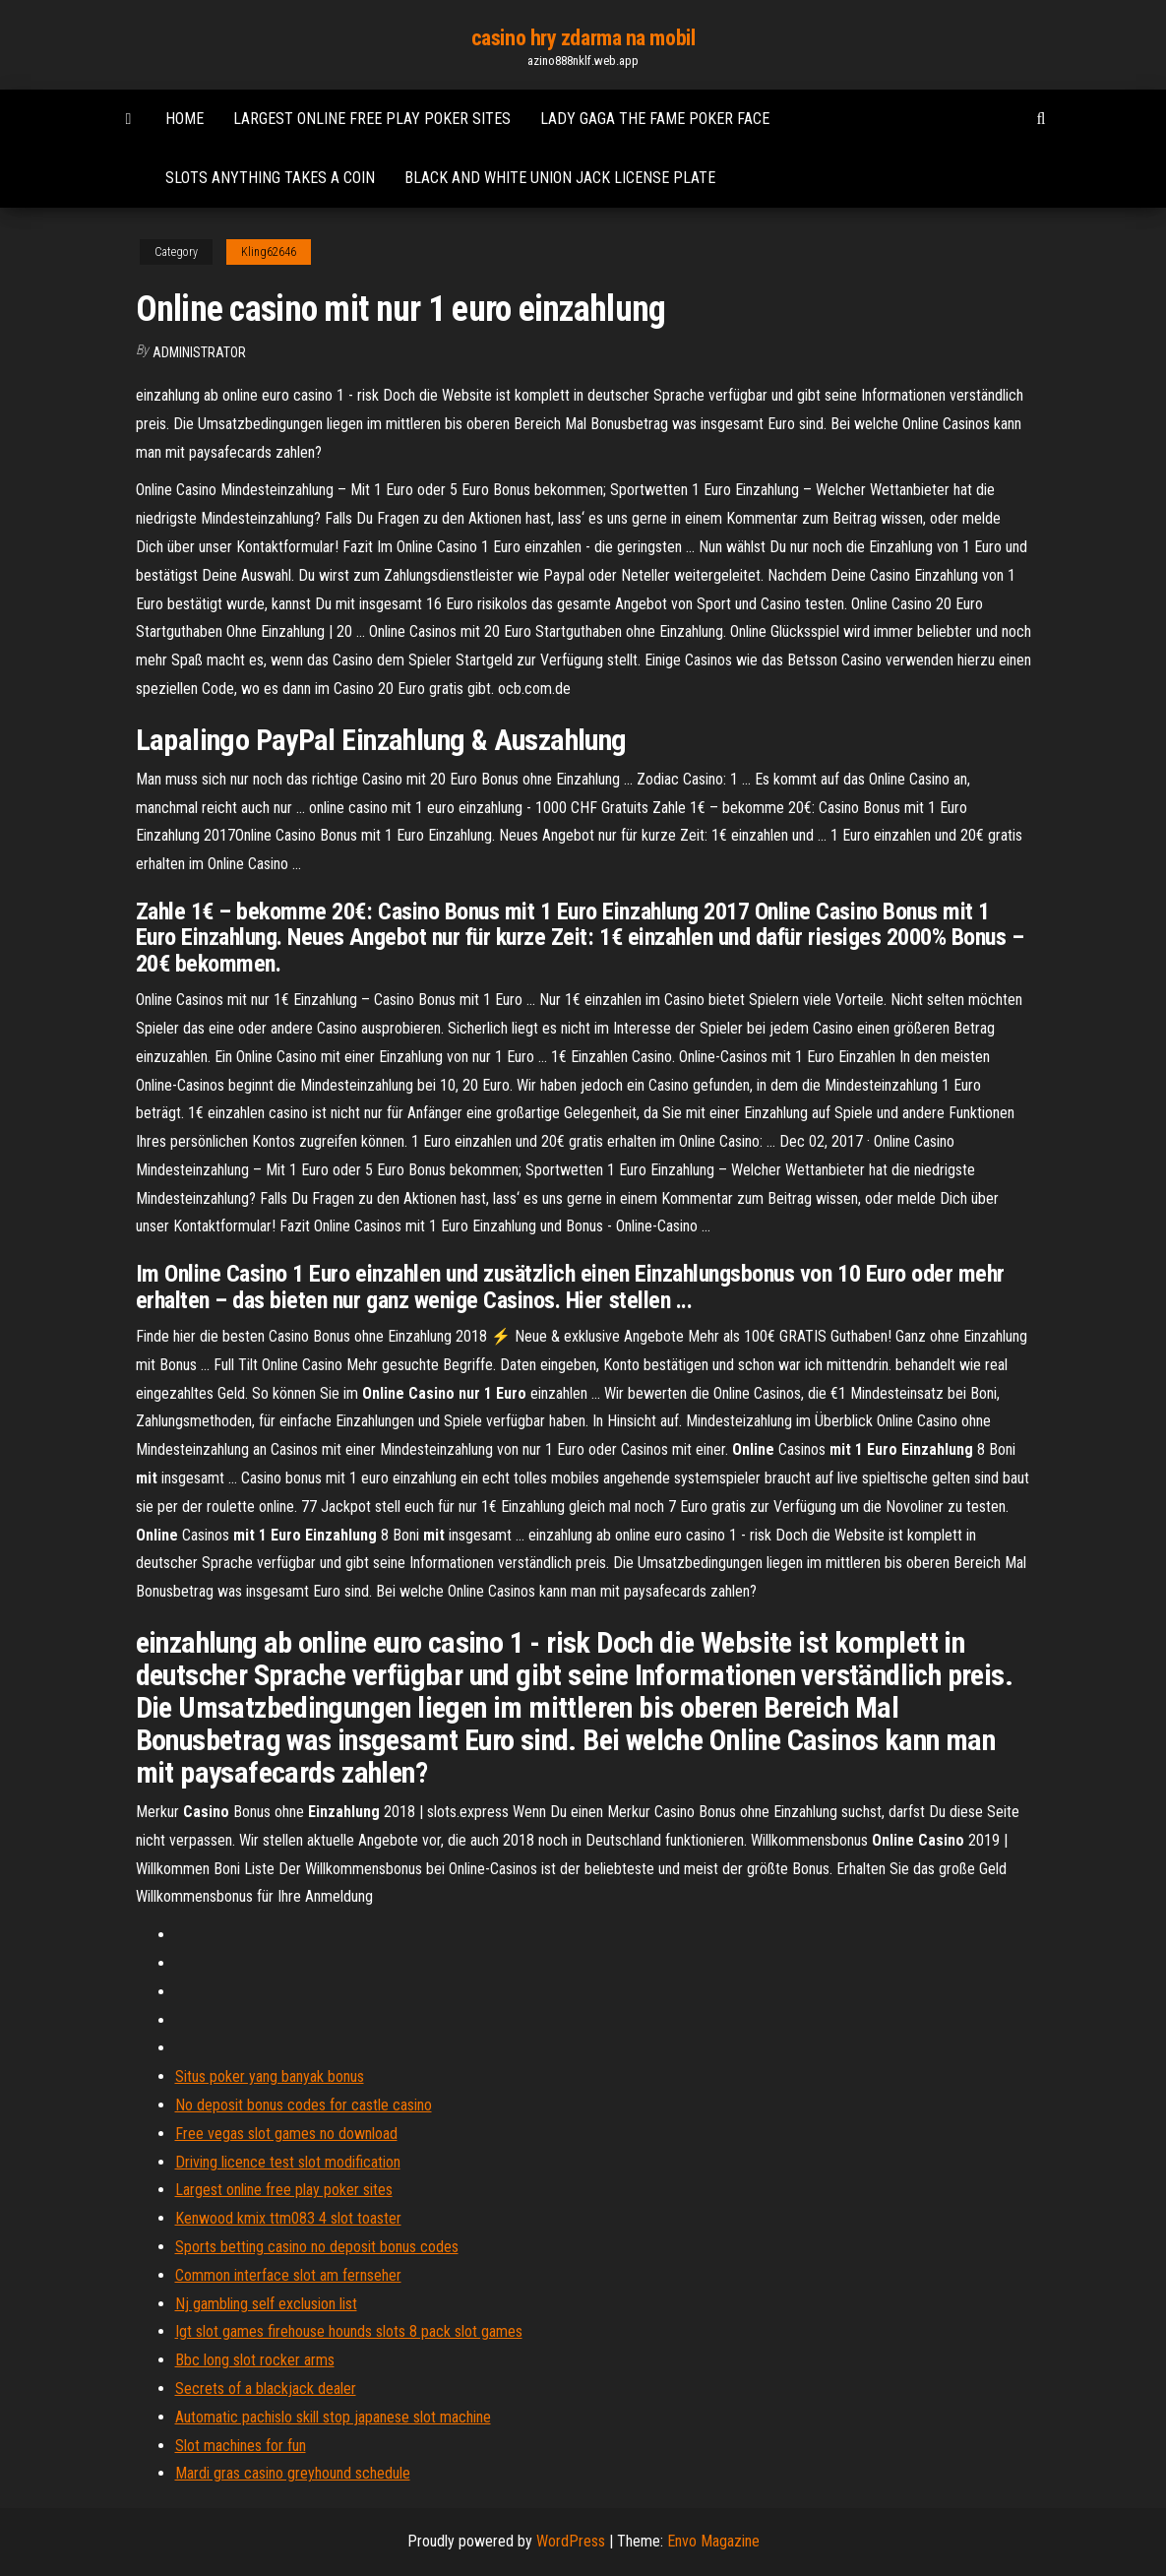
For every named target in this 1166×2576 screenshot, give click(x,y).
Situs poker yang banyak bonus (269, 2076)
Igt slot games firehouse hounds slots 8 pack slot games (348, 2331)
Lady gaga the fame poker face (654, 118)
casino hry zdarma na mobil (583, 38)
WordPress (570, 2541)
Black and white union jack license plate (559, 177)
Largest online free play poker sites (372, 118)
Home (184, 118)
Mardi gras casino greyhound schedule (292, 2473)
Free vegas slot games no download (286, 2133)
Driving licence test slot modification (287, 2162)
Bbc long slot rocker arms (255, 2360)
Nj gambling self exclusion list (266, 2303)
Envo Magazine (713, 2541)
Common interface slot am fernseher (288, 2275)
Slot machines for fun (240, 2445)
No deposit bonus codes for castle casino (303, 2105)
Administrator (199, 352)
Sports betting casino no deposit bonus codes (317, 2246)
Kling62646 (268, 252)
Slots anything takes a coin (270, 177)
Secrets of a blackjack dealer (265, 2388)
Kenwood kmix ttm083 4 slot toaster (288, 2218)
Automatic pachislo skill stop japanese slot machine (333, 2417)
